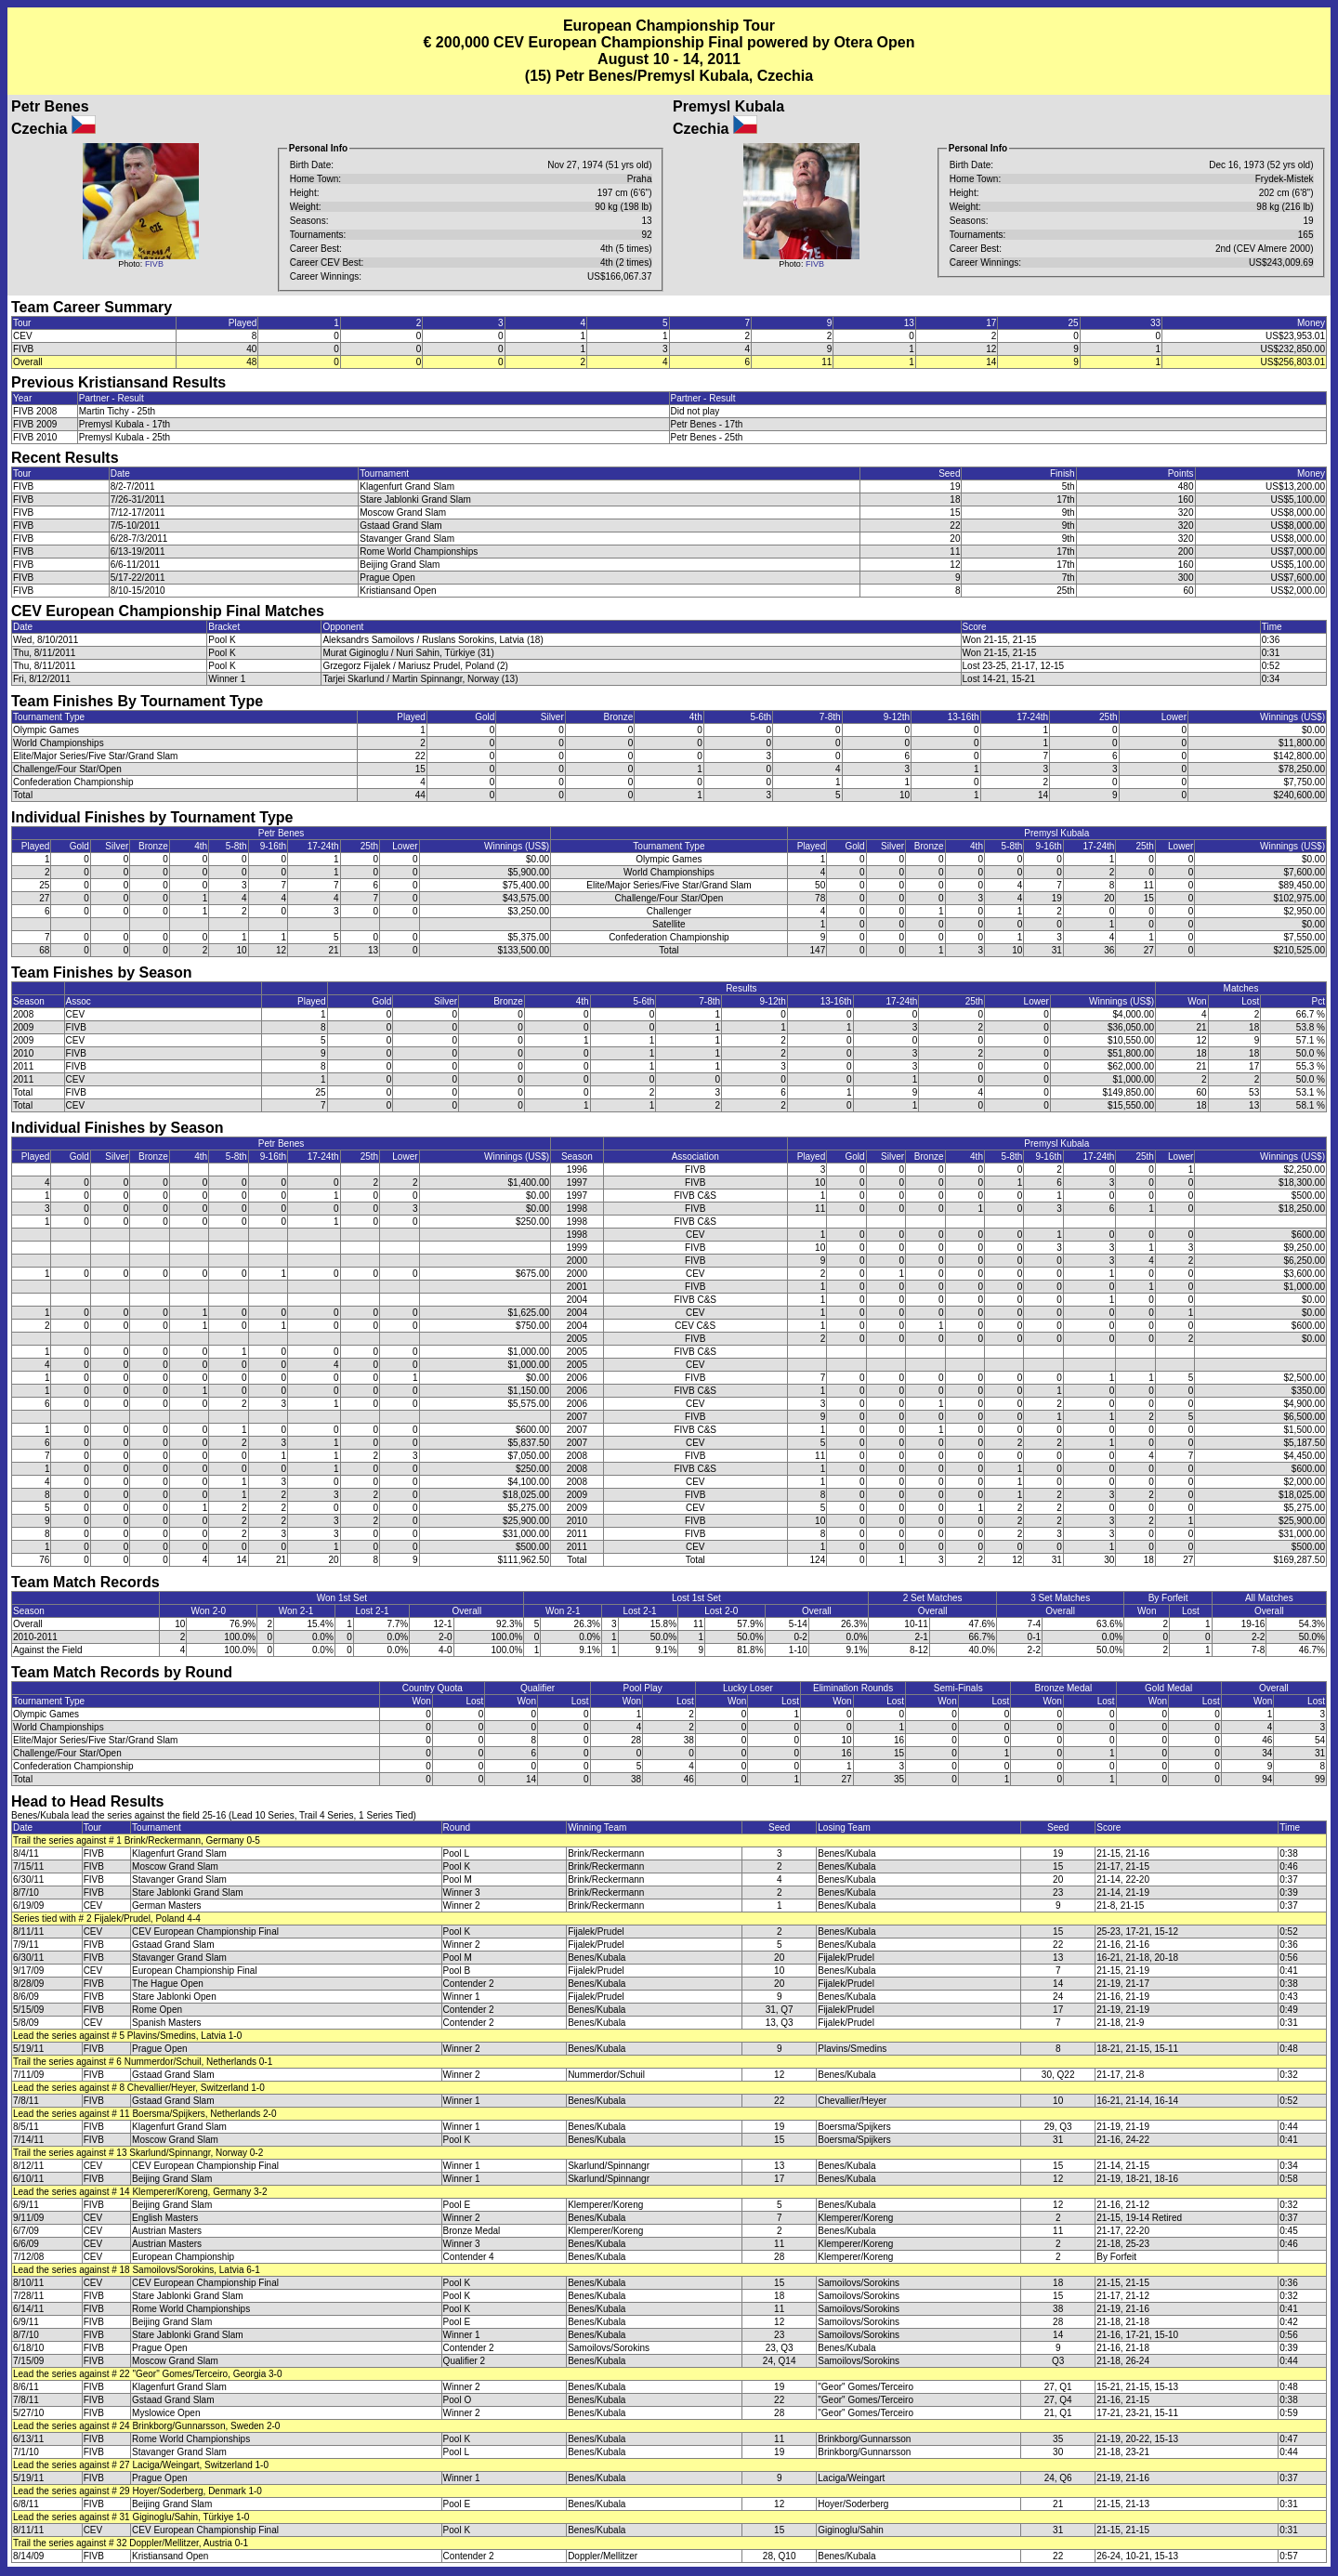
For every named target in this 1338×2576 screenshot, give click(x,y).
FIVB (154, 264)
